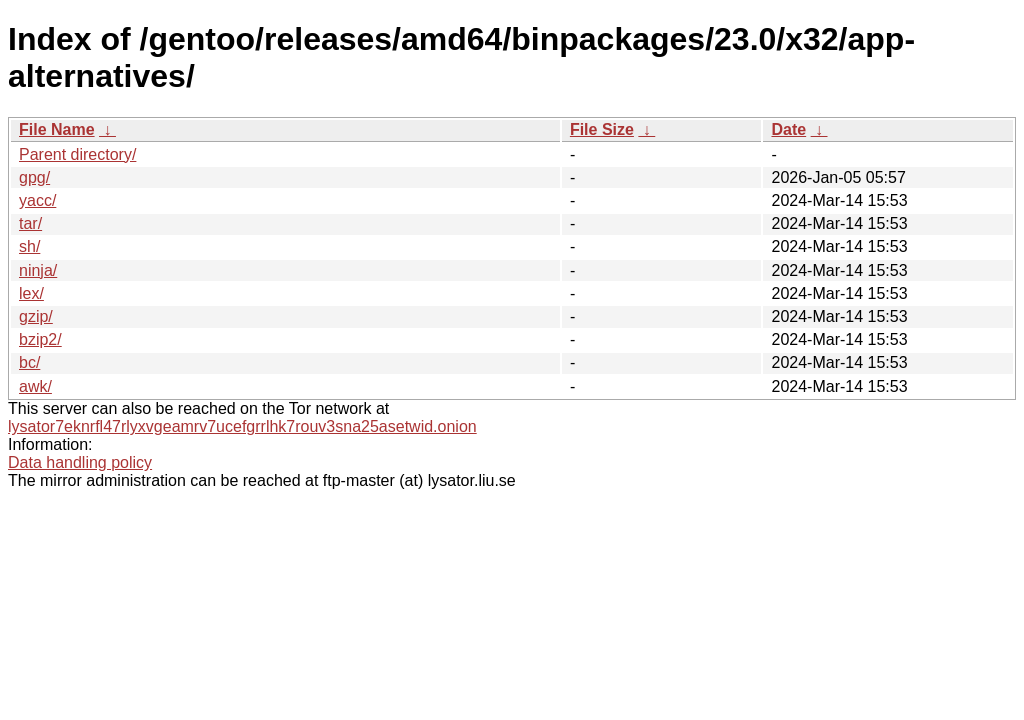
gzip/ (36, 316)
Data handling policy (80, 462)
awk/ (35, 386)
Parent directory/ (77, 154)
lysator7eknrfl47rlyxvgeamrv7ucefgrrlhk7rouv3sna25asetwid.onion (242, 426)
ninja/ (38, 270)
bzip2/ (40, 339)
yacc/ (37, 200)
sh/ (29, 246)
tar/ (30, 223)
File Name (57, 129)
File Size (602, 129)
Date (788, 129)
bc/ (29, 362)
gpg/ (34, 177)
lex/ (31, 293)
